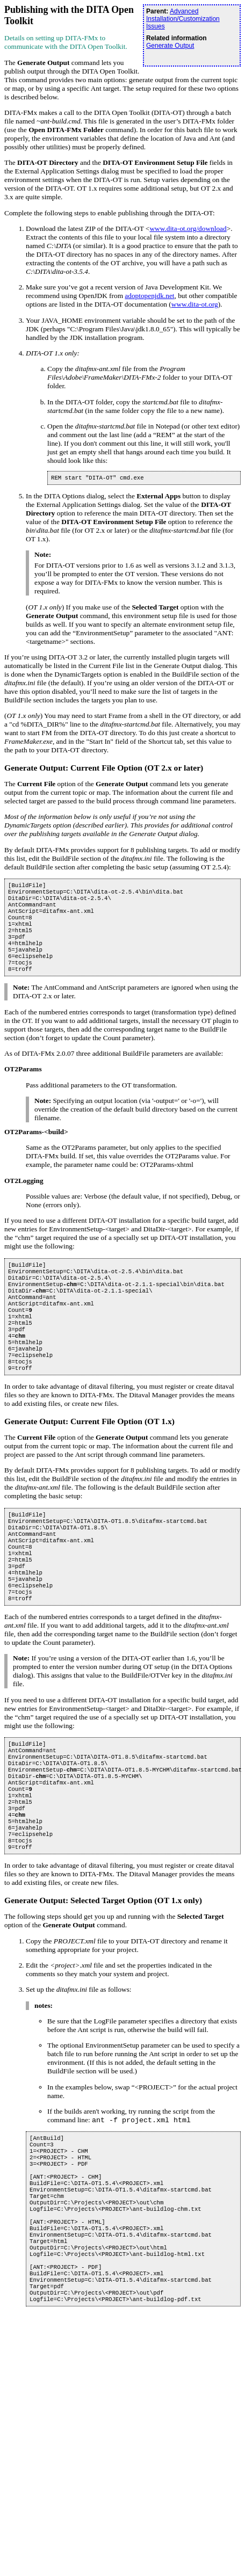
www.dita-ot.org (194, 304)
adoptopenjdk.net (149, 296)
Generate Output (170, 45)
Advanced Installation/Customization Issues (183, 19)
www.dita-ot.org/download (187, 228)
